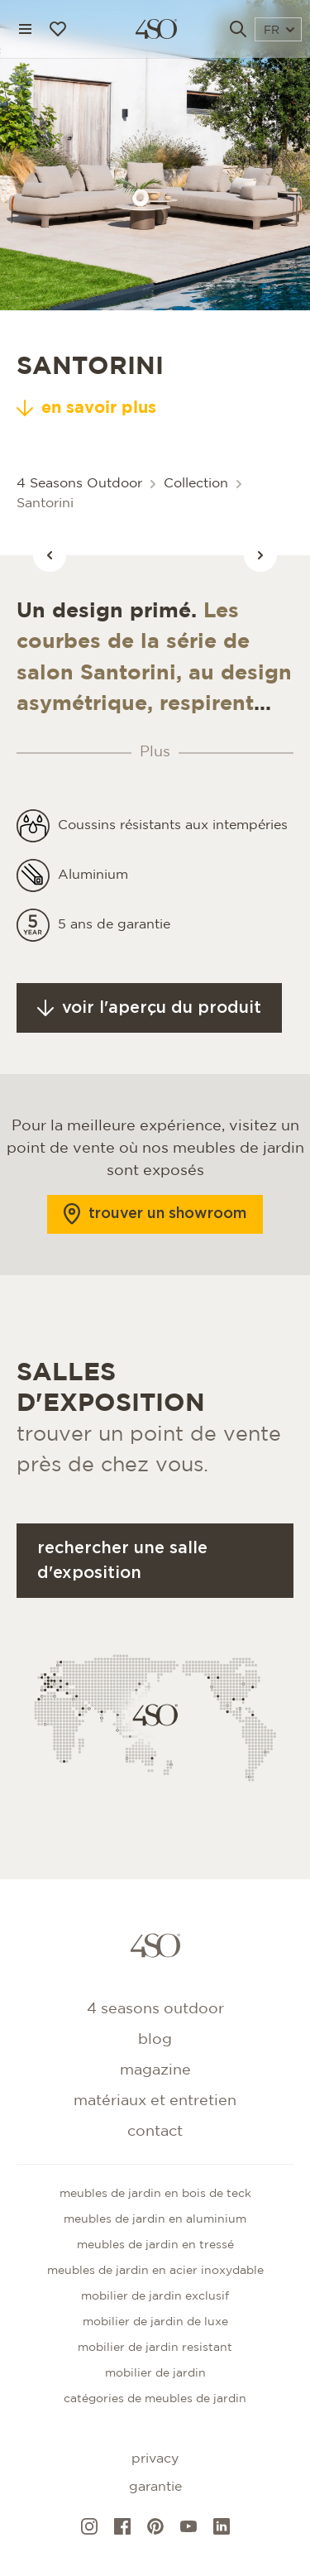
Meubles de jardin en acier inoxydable (155, 2271)
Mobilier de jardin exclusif (155, 2296)
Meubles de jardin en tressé (155, 2245)
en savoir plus (86, 408)
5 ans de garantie (114, 940)
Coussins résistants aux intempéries (173, 841)
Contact (155, 2131)
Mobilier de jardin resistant (155, 2348)
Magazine (155, 2070)
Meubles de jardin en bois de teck (155, 2194)
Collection (196, 483)
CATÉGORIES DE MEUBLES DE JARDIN (155, 2399)
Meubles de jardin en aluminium (155, 2219)
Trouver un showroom (155, 1230)
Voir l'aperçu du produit (149, 1023)
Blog (155, 2039)
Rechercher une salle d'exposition (122, 1576)
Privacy (155, 2459)
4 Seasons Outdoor (79, 483)
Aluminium (93, 891)
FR (279, 31)
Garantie (155, 2487)
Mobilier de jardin (155, 2373)
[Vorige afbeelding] (49, 555)
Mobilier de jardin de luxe (155, 2322)
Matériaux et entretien (155, 2101)
